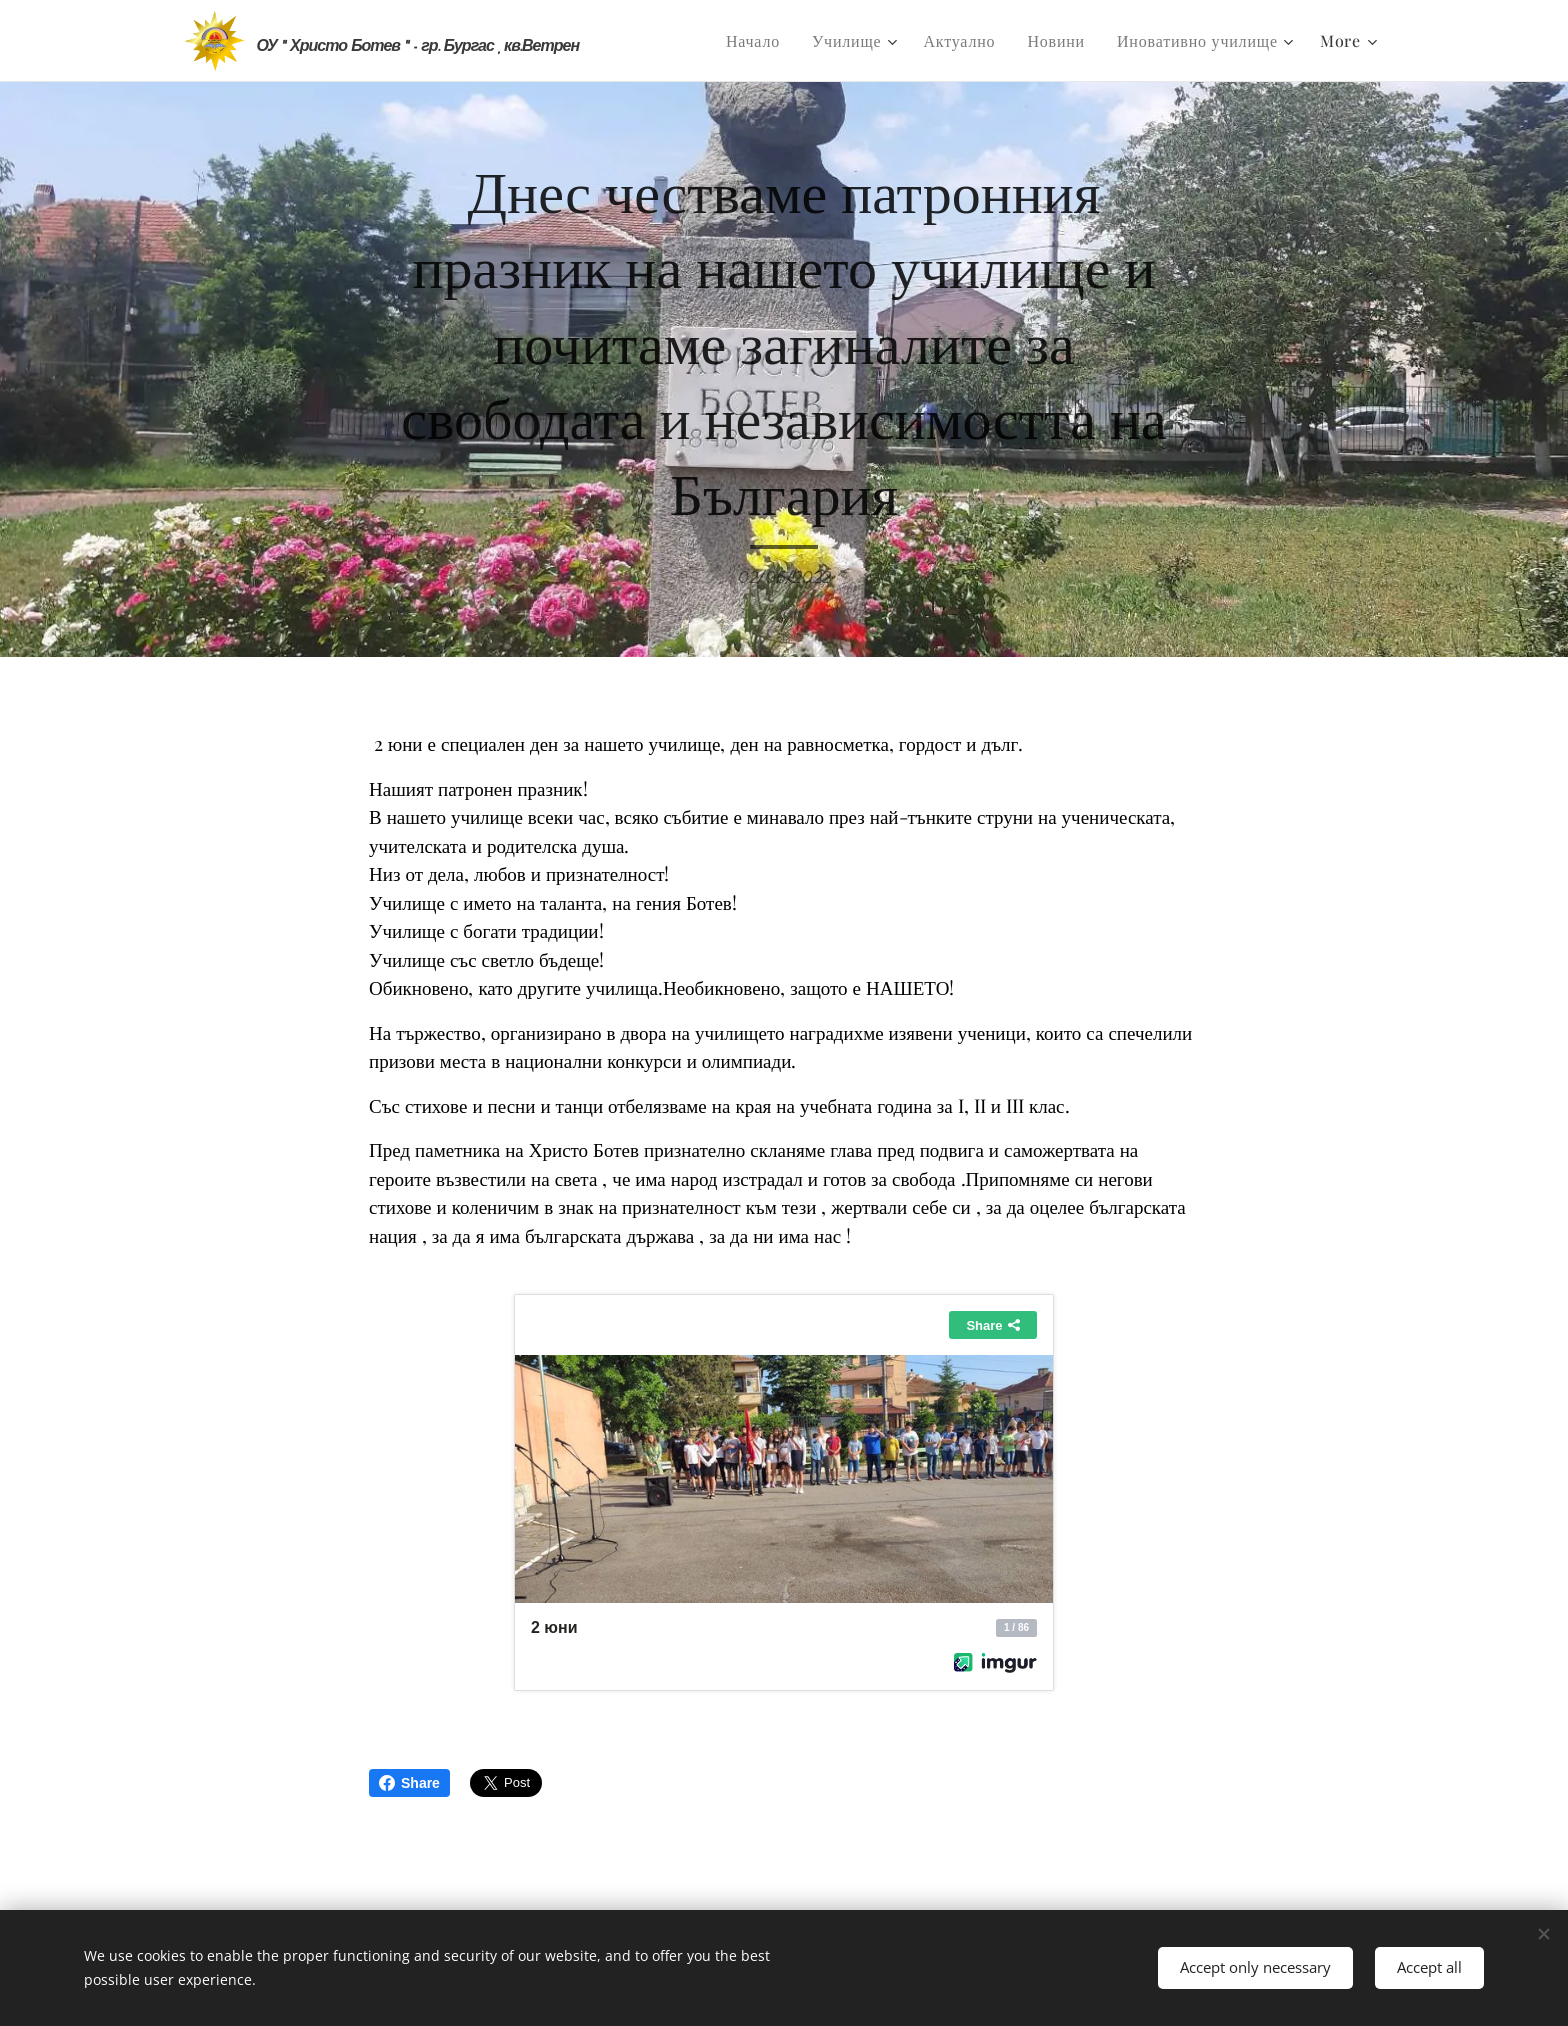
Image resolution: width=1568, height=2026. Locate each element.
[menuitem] (758, 41)
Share (409, 1783)
